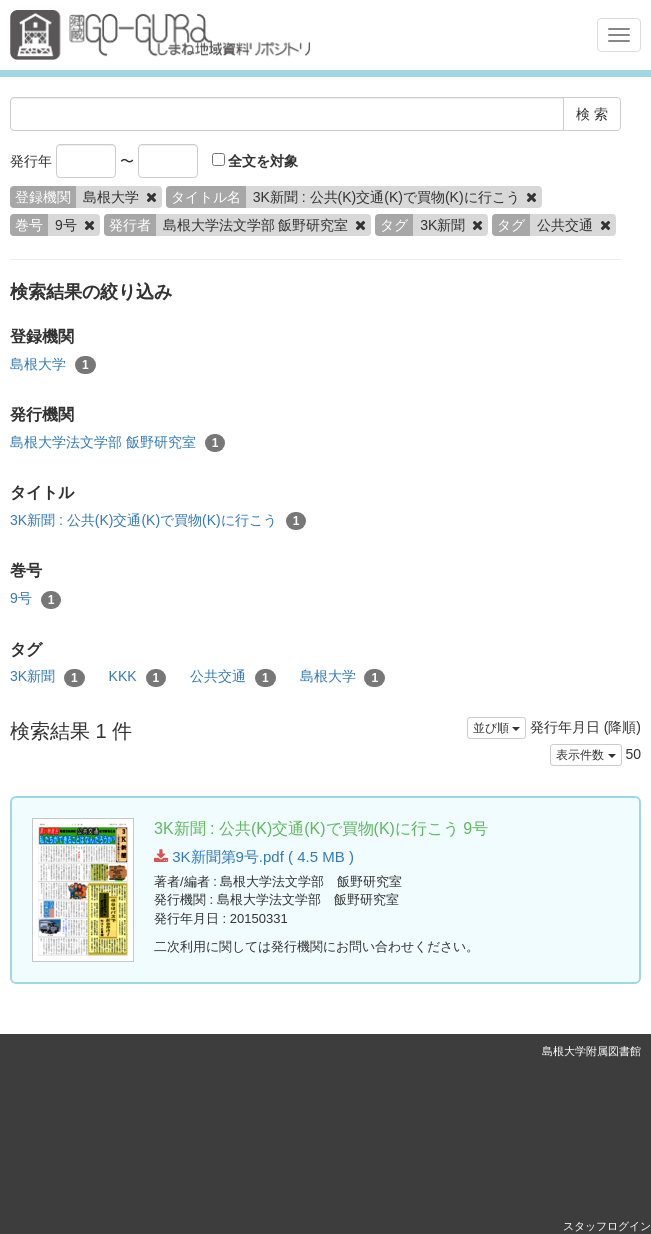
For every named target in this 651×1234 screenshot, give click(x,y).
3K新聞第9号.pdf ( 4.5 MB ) (254, 856)
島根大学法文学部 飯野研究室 (117, 443)
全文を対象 (255, 161)
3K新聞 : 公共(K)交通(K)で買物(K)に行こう (158, 521)
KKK (138, 677)
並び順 (496, 728)
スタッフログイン (607, 1226)
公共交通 (233, 677)
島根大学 (53, 365)
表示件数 (585, 755)
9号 (35, 599)
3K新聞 (47, 677)
